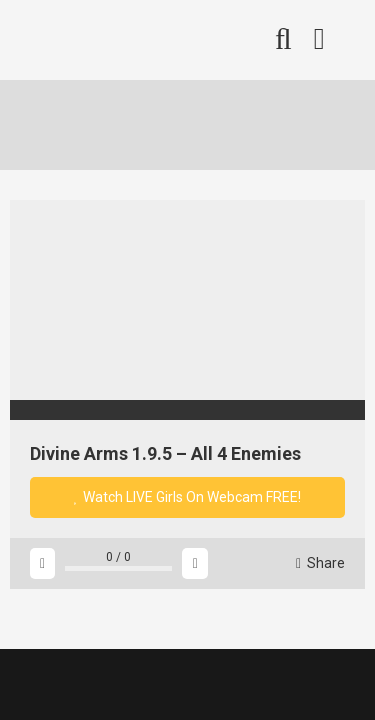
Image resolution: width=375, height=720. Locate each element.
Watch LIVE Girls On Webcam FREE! (188, 497)
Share (320, 563)
